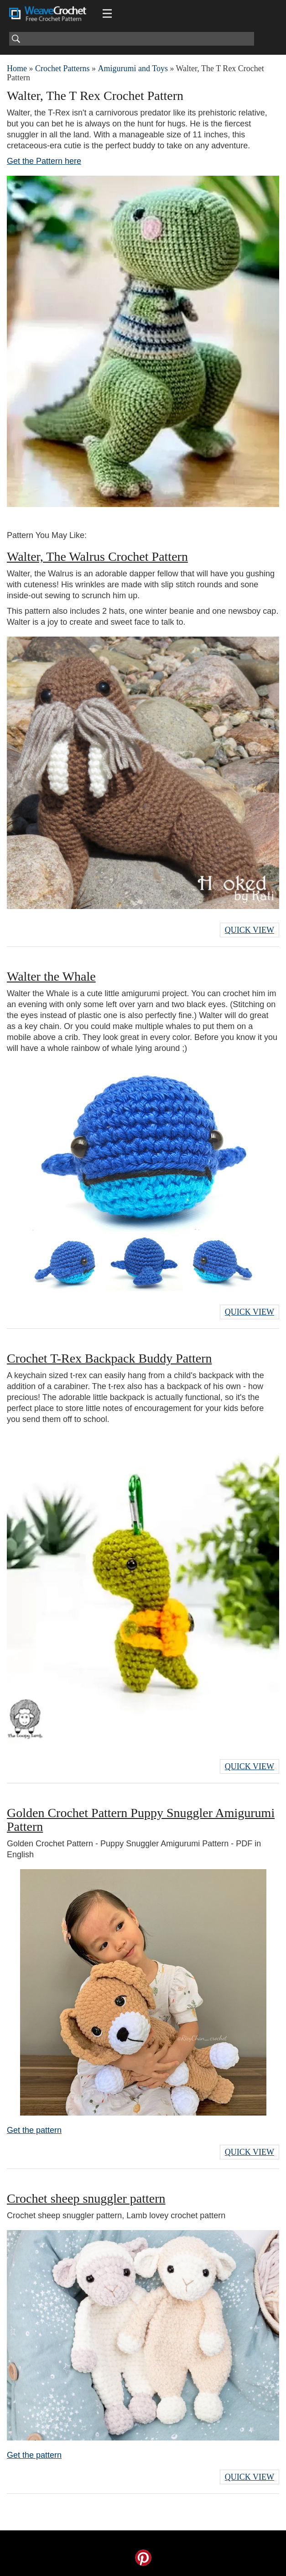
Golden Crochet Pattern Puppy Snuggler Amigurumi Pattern (141, 1820)
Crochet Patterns (62, 68)
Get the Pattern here (44, 161)
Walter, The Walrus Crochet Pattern (97, 556)
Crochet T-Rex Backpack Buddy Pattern (109, 1358)
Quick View (249, 930)
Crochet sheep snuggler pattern (86, 2198)
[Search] (131, 39)
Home (17, 68)
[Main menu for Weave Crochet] (107, 14)
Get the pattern (34, 2130)
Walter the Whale (51, 976)
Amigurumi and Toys (132, 68)
